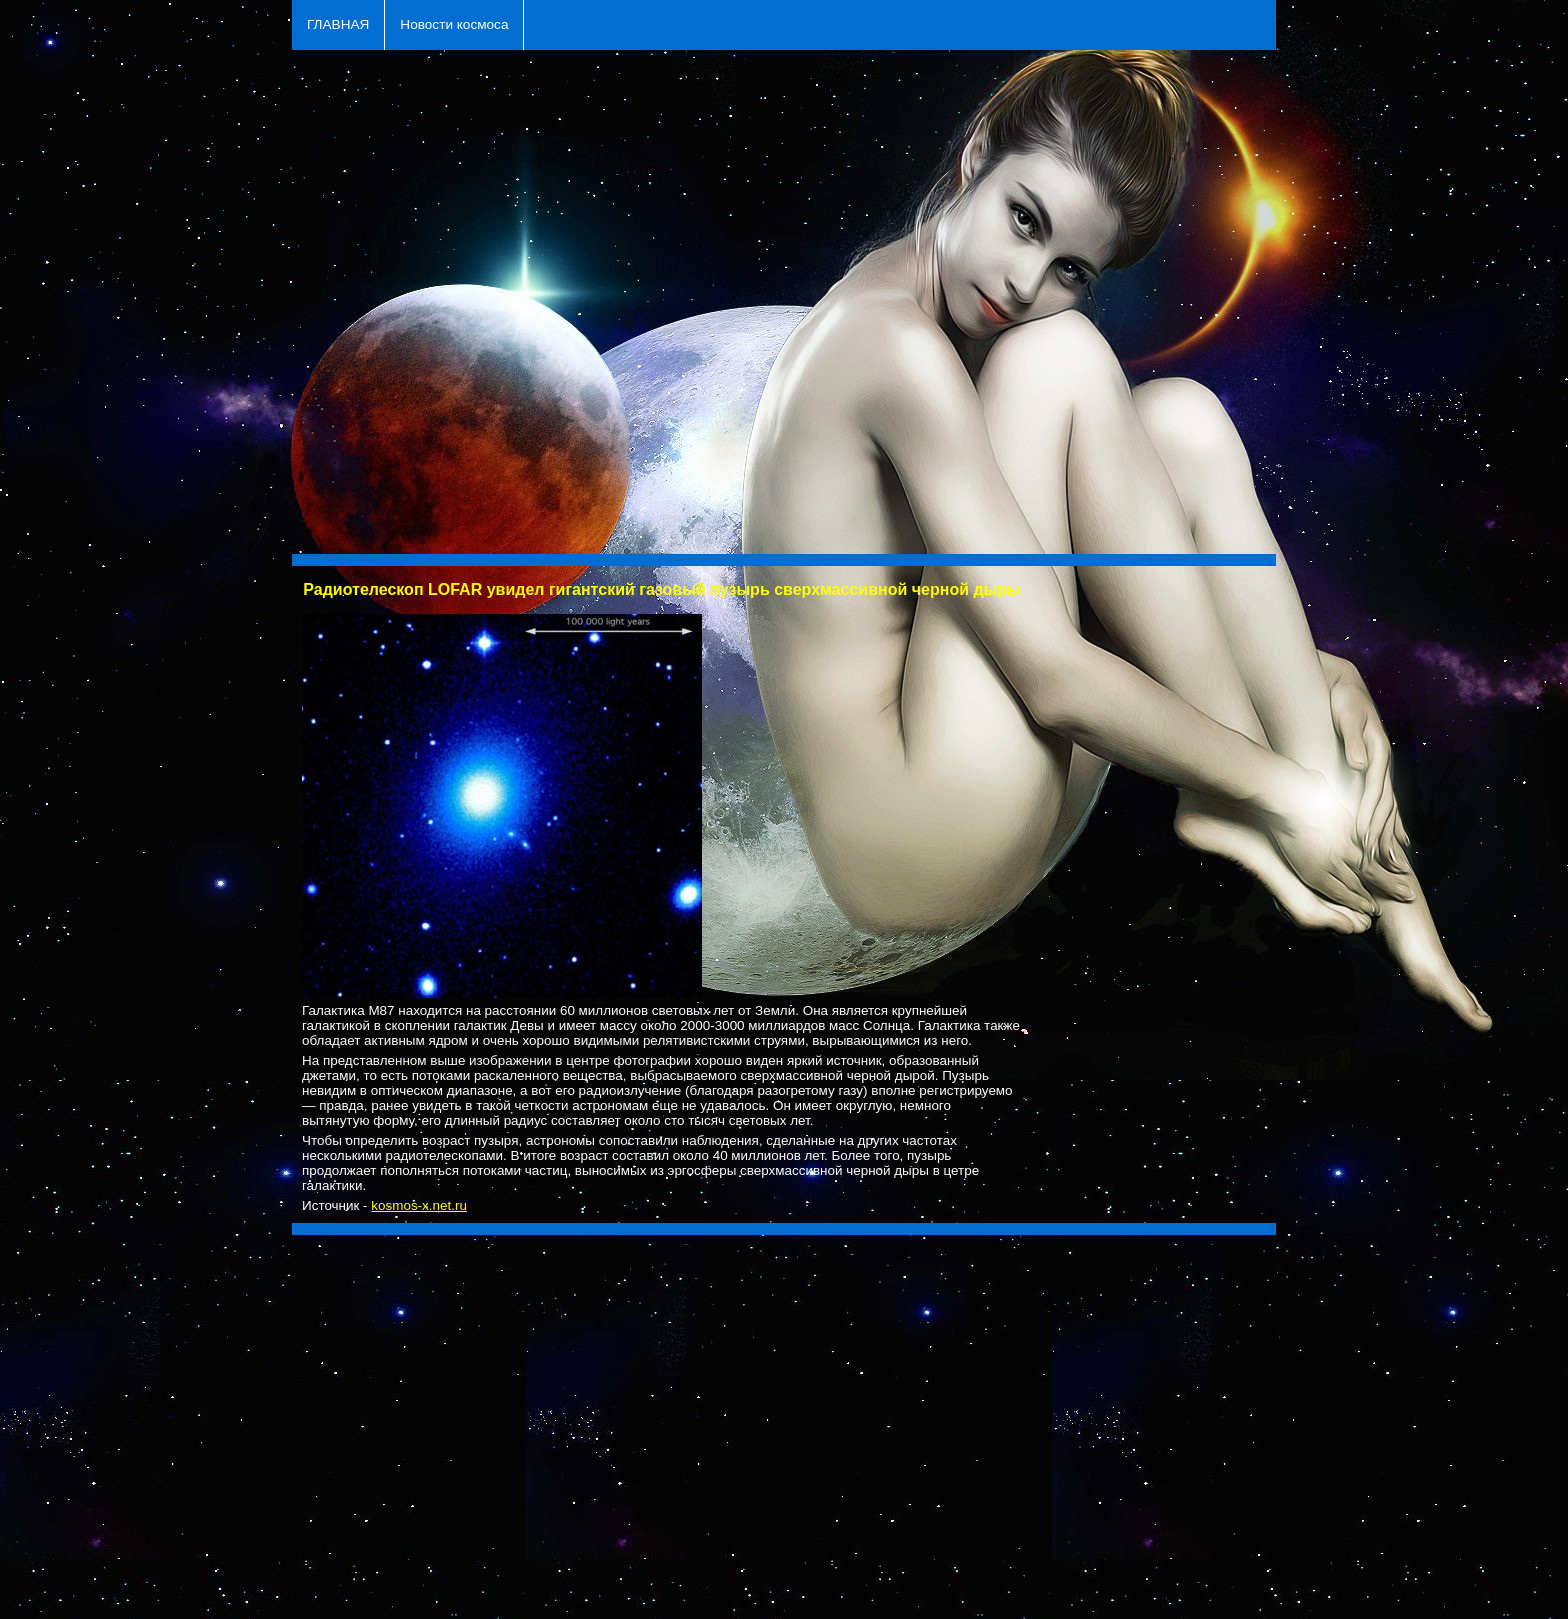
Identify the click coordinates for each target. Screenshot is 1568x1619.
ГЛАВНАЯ (338, 24)
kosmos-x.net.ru (419, 1205)
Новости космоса (454, 24)
